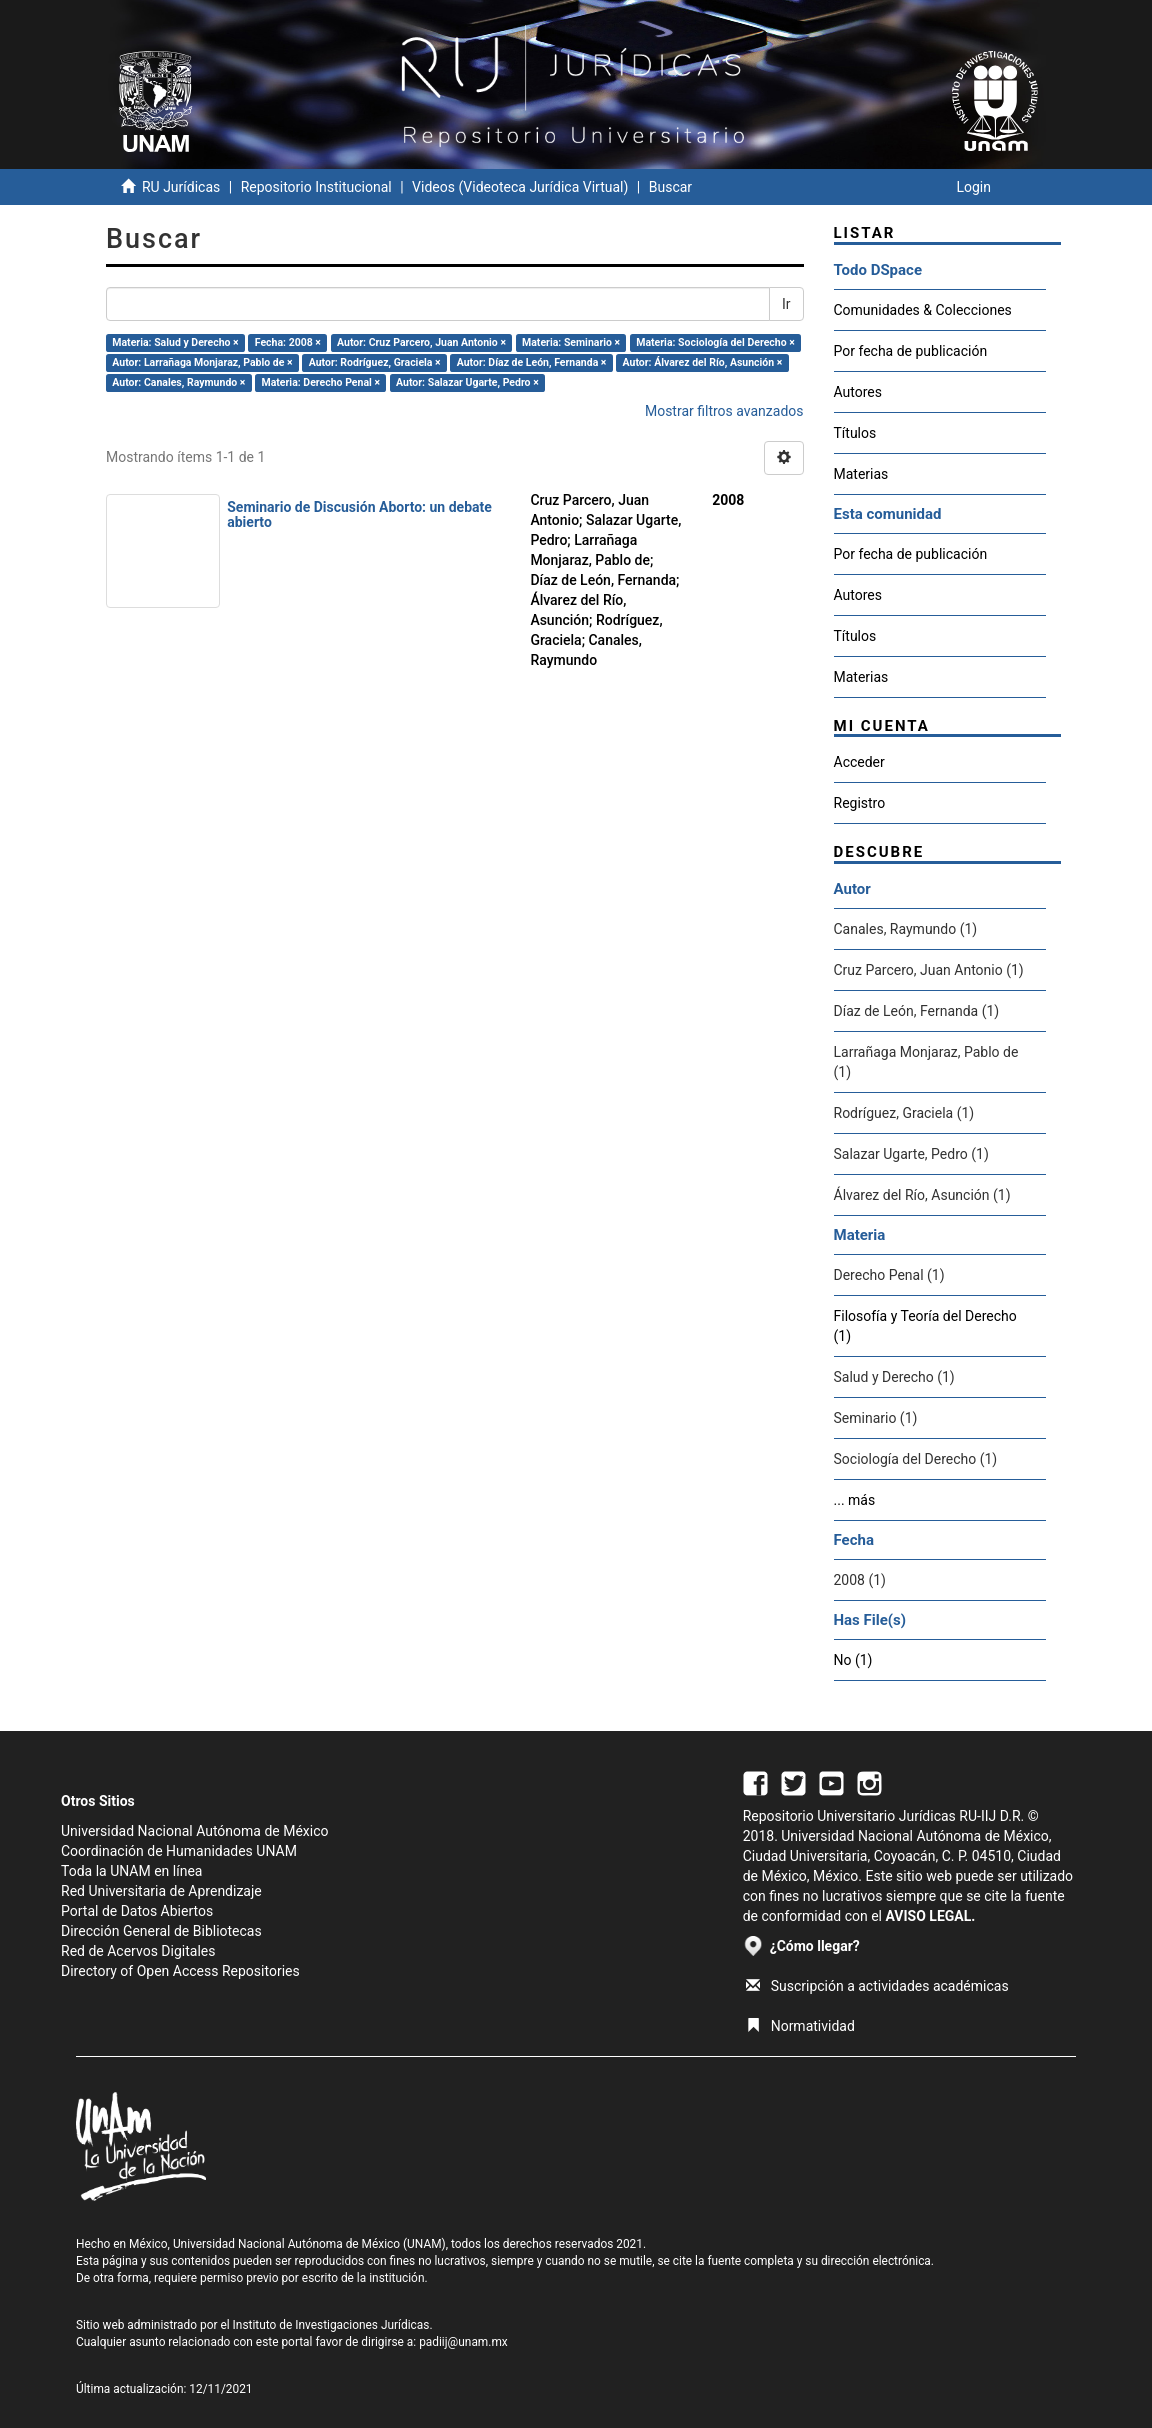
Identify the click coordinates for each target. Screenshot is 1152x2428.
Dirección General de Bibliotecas (161, 1931)
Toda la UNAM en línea (131, 1871)
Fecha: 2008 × (288, 342)
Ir (786, 304)
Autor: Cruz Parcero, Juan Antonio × (421, 342)
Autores (858, 392)
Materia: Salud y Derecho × (175, 342)
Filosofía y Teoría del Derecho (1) (925, 1326)
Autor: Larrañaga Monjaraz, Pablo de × (202, 362)
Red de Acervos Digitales (138, 1951)
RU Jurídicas (181, 187)
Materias (861, 474)
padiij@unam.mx (463, 2342)
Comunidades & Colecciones (923, 310)
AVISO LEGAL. (930, 1916)
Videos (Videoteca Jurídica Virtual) (520, 187)
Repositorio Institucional (316, 187)
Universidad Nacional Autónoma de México (195, 1831)
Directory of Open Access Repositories (180, 1971)
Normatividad (800, 2026)
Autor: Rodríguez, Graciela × (375, 362)
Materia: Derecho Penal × (320, 382)
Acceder (859, 762)
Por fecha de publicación (911, 351)
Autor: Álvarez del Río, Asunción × (703, 362)
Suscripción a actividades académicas (877, 1986)
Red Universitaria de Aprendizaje (161, 1891)
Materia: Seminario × (571, 342)
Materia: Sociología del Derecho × (715, 342)
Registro (860, 803)
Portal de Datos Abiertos (137, 1911)
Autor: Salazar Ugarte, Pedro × (467, 382)
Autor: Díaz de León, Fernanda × (532, 362)
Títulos (855, 433)
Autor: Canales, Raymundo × (178, 382)
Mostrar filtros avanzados (724, 411)
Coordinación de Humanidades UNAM (179, 1851)
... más (855, 1500)
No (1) (853, 1660)
